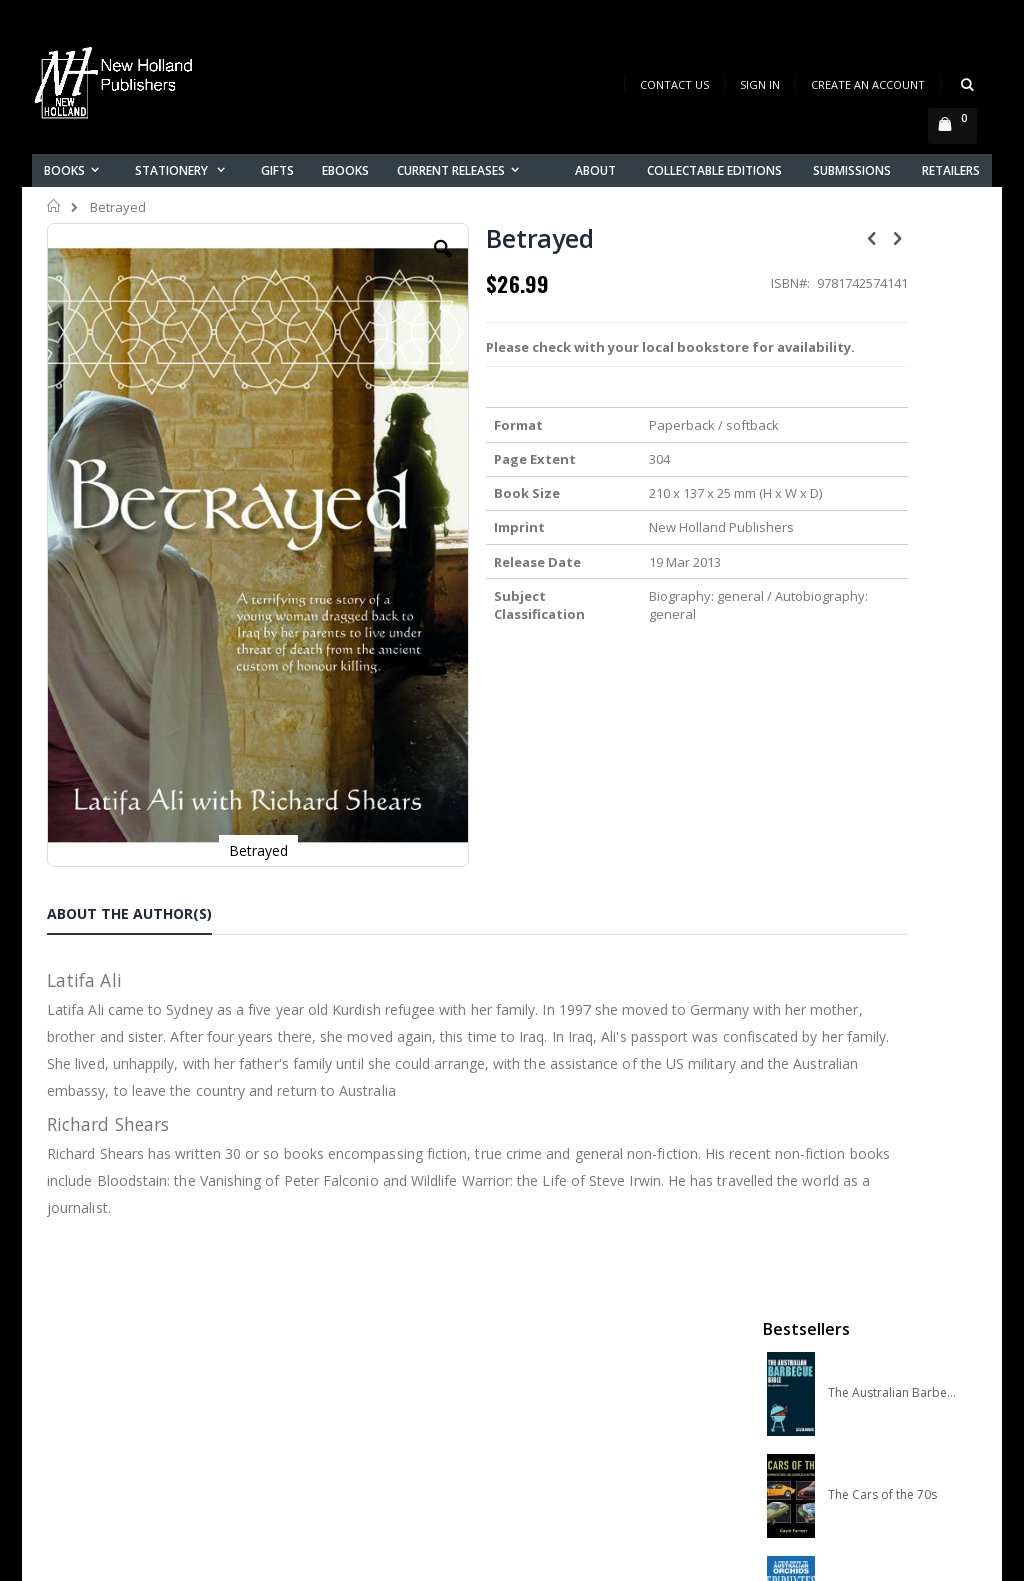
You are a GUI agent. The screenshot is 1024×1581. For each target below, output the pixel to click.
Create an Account (868, 84)
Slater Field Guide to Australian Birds (892, 737)
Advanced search (346, 1409)
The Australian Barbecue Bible (892, 329)
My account (325, 1357)
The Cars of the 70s (882, 431)
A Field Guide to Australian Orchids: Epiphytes (892, 533)
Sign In (760, 84)
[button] (363, 264)
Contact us (323, 1331)
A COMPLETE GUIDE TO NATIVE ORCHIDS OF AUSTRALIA (892, 635)
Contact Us (674, 84)
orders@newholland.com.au (140, 1390)
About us (316, 1305)
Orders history (334, 1383)
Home (54, 206)
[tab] (144, 756)
